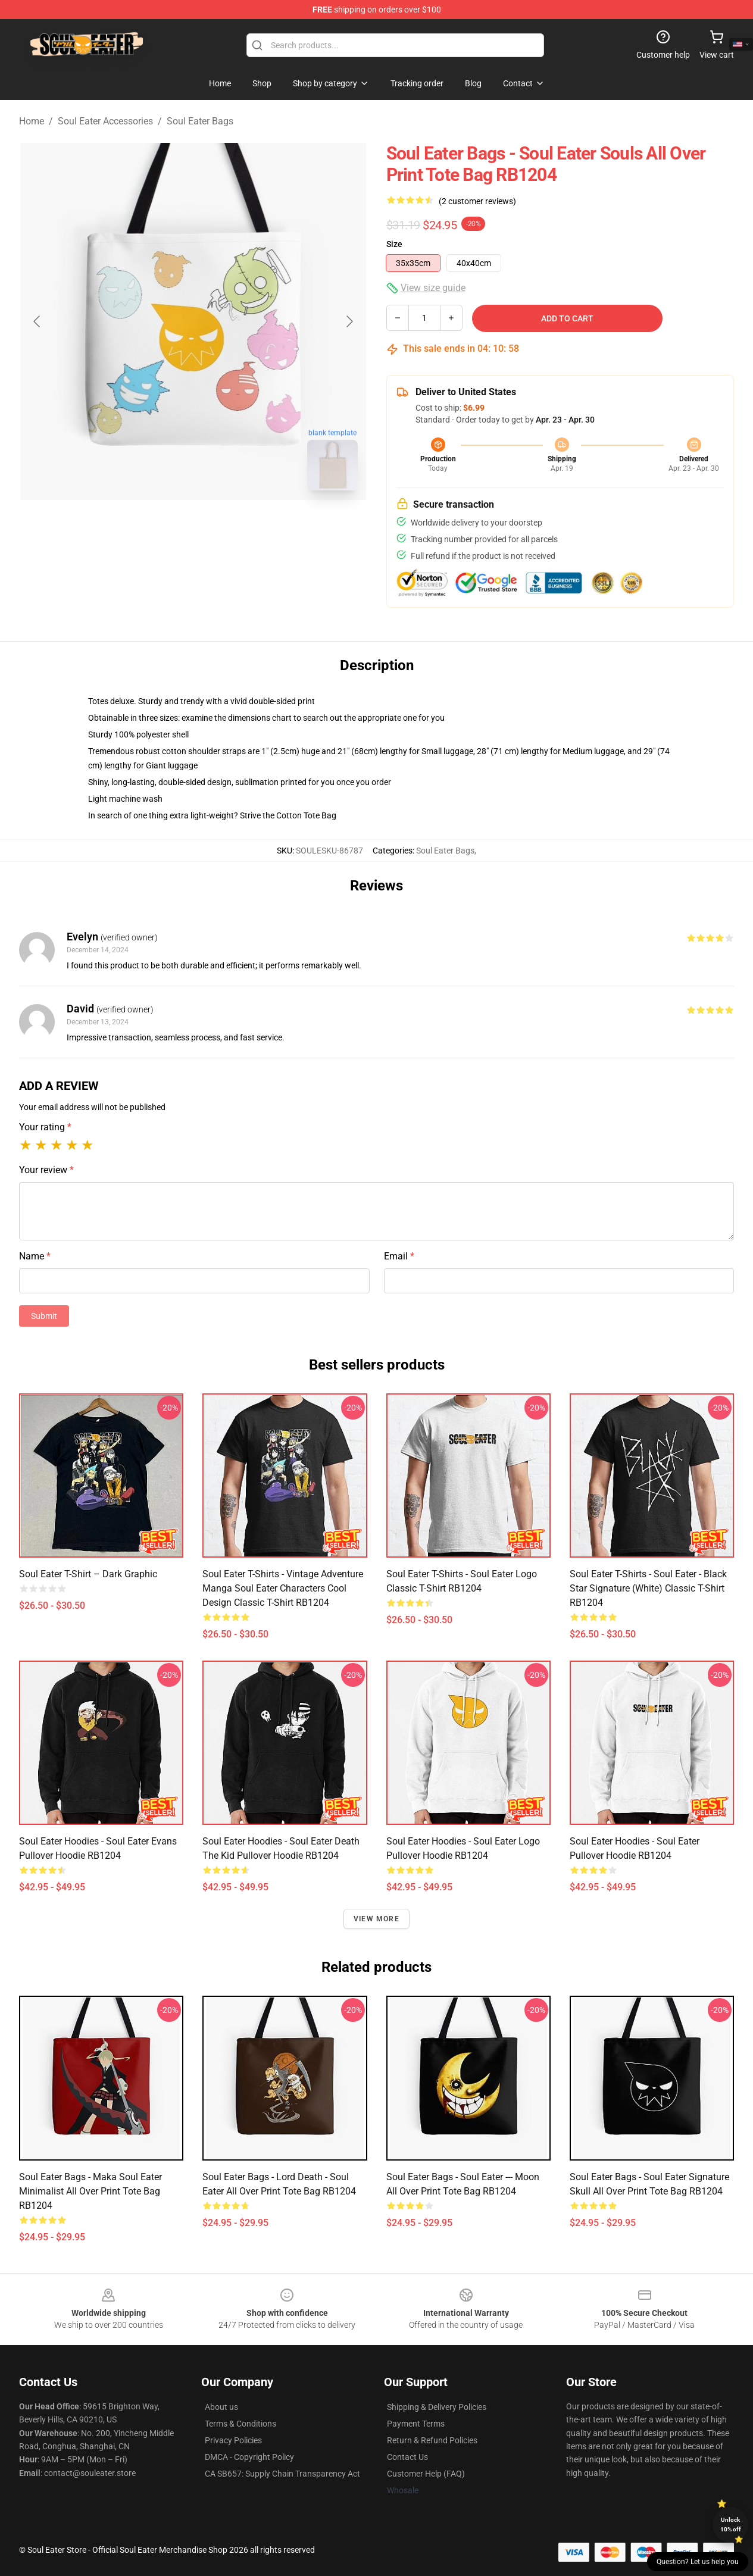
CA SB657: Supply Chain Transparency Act (282, 2473)
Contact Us (407, 2457)
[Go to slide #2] (224, 526)
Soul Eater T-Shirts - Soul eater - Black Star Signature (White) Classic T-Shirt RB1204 (648, 1588)
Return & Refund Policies (432, 2440)
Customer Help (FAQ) (426, 2473)
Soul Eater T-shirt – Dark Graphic (88, 1574)
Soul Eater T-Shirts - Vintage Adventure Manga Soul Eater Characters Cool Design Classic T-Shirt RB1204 (282, 1588)
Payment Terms (416, 2423)
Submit (44, 1316)
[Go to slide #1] (162, 526)
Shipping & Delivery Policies (436, 2407)
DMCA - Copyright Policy (249, 2457)
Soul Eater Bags (200, 121)
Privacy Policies (233, 2440)
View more (376, 1919)
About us (221, 2407)
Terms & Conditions (240, 2423)
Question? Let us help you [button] (698, 2562)
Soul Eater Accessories (105, 121)
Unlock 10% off (730, 2524)
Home (31, 121)
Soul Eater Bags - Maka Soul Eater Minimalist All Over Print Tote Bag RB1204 (90, 2191)
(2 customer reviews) (477, 201)
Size (394, 244)
